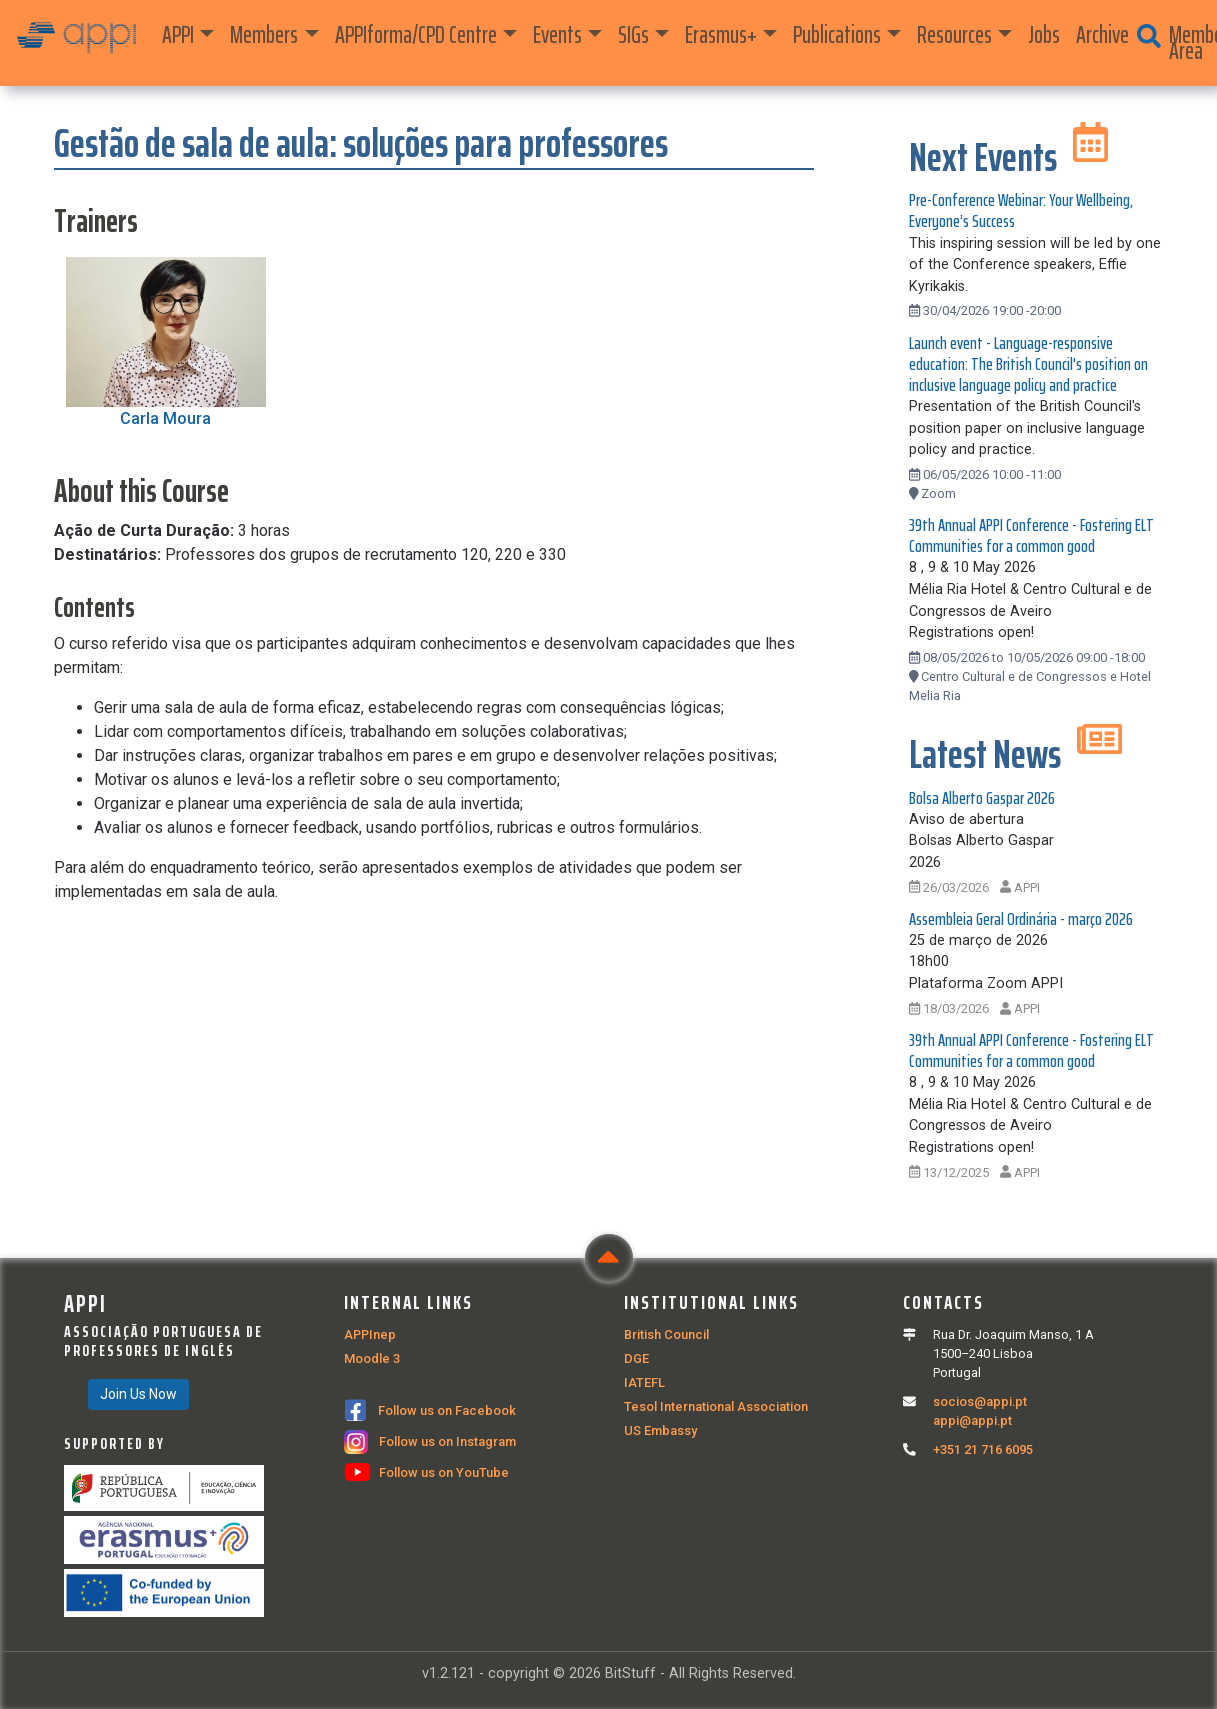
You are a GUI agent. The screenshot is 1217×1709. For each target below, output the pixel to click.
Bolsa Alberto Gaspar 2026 (982, 798)
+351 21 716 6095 (983, 1449)
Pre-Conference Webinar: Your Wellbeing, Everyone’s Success (1021, 210)
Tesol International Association (716, 1406)
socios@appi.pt (980, 1401)
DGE (636, 1358)
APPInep (370, 1334)
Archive (1102, 35)
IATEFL (644, 1382)
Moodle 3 (372, 1358)
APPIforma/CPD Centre (416, 35)
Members (264, 35)
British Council (666, 1334)
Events (557, 35)
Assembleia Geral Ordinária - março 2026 (1021, 919)
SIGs (633, 35)
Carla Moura (165, 418)
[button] (1149, 37)
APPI (178, 35)
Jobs (1044, 35)
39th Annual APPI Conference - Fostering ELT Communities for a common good (1031, 535)
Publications (837, 35)
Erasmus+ (721, 35)
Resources (954, 35)
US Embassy (660, 1430)
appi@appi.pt (972, 1420)
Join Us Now (138, 1394)
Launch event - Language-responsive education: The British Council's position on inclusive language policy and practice (1028, 364)
